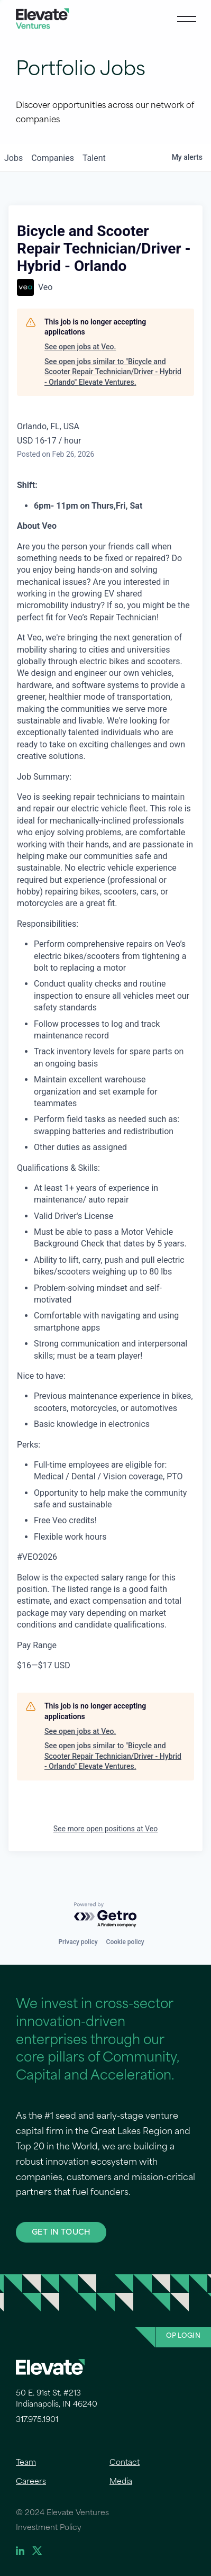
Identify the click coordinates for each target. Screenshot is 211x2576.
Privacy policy (77, 1942)
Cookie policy (125, 1942)
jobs (13, 158)
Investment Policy (48, 2528)
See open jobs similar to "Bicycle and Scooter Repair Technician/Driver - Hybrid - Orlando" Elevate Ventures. (112, 371)
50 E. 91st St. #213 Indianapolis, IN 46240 (56, 2399)
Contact (124, 2463)
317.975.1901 (37, 2420)
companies (52, 158)
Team (26, 2463)
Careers (31, 2482)
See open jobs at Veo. (80, 346)
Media (120, 2482)
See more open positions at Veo (105, 1828)
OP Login (183, 2336)
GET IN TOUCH (61, 2232)
